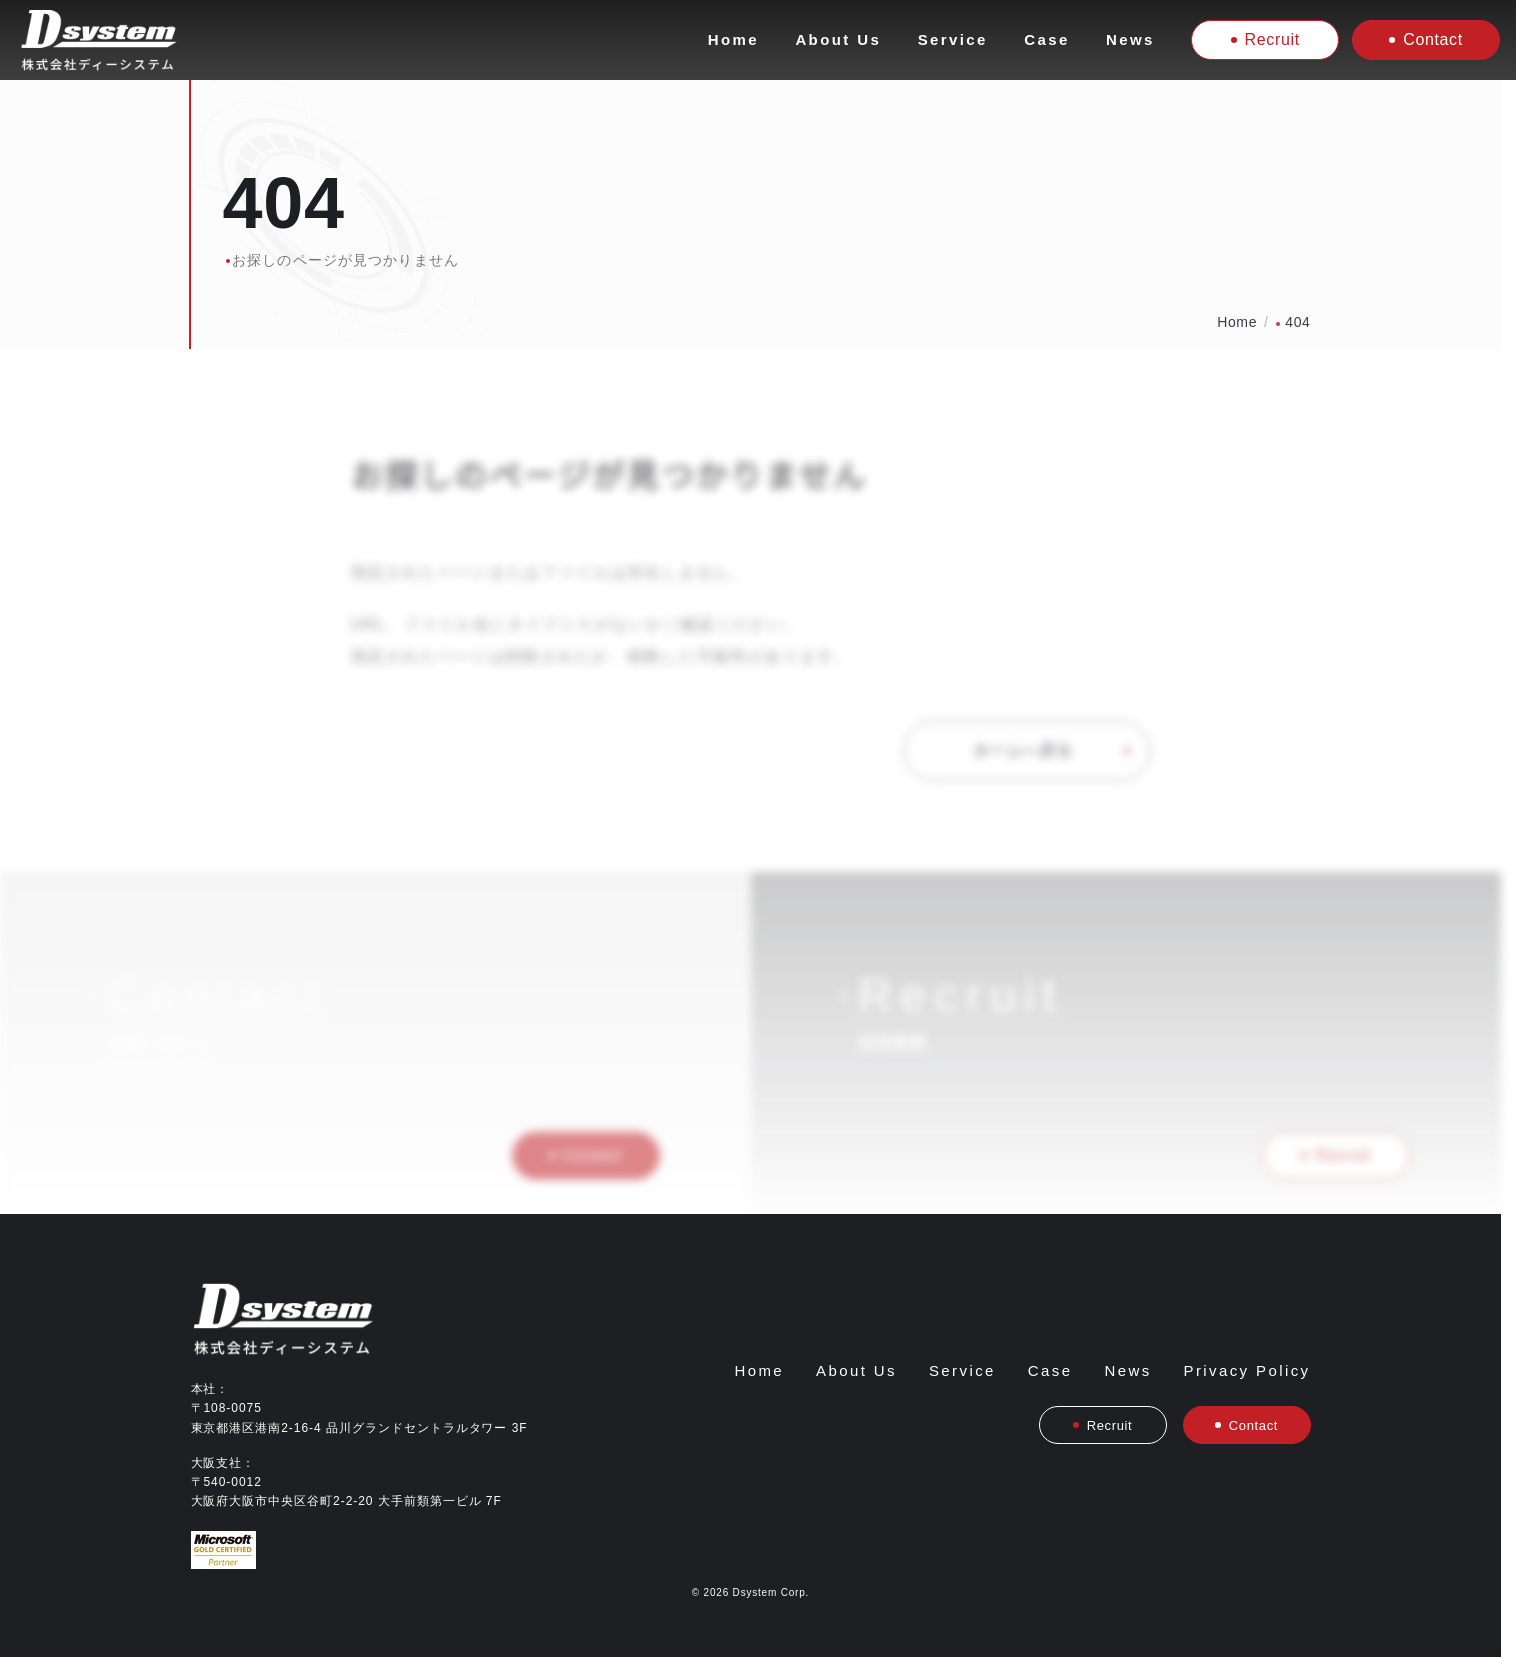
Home (733, 39)
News (1130, 39)
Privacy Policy (1247, 1370)
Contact (1426, 39)
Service (953, 39)
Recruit (1265, 39)
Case (1046, 39)
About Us (838, 39)
